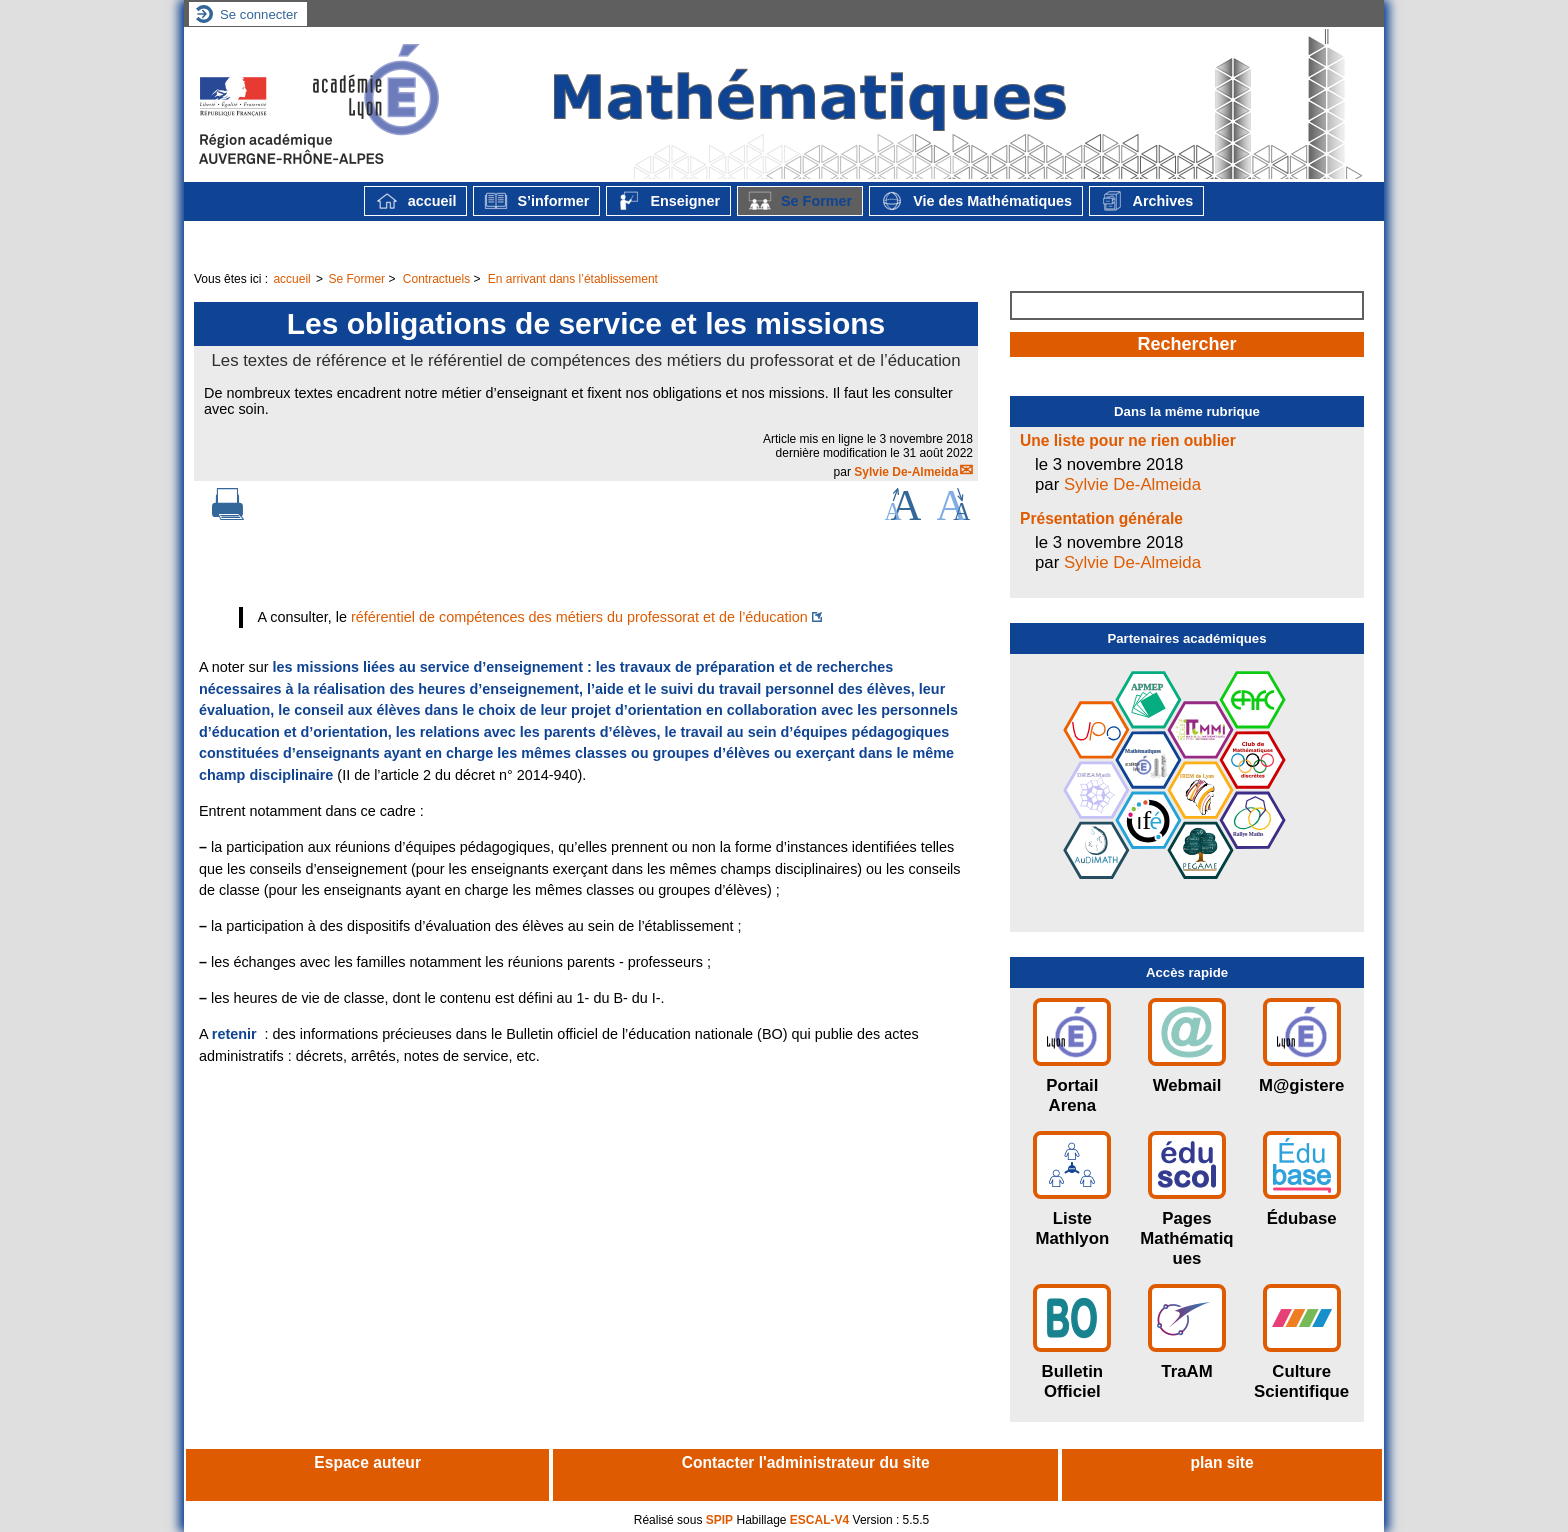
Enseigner (668, 201)
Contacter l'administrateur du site (806, 1462)
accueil (416, 201)
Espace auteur (367, 1462)
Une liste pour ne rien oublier (1128, 440)
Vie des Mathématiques (976, 201)
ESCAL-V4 (819, 1520)
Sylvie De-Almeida (906, 472)
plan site (1221, 1462)
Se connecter (259, 14)
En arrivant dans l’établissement (573, 279)
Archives (1146, 201)
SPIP (719, 1520)
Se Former (800, 201)
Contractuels (436, 279)
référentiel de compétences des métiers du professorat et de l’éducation (579, 617)
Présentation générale (1101, 518)
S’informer (536, 201)
